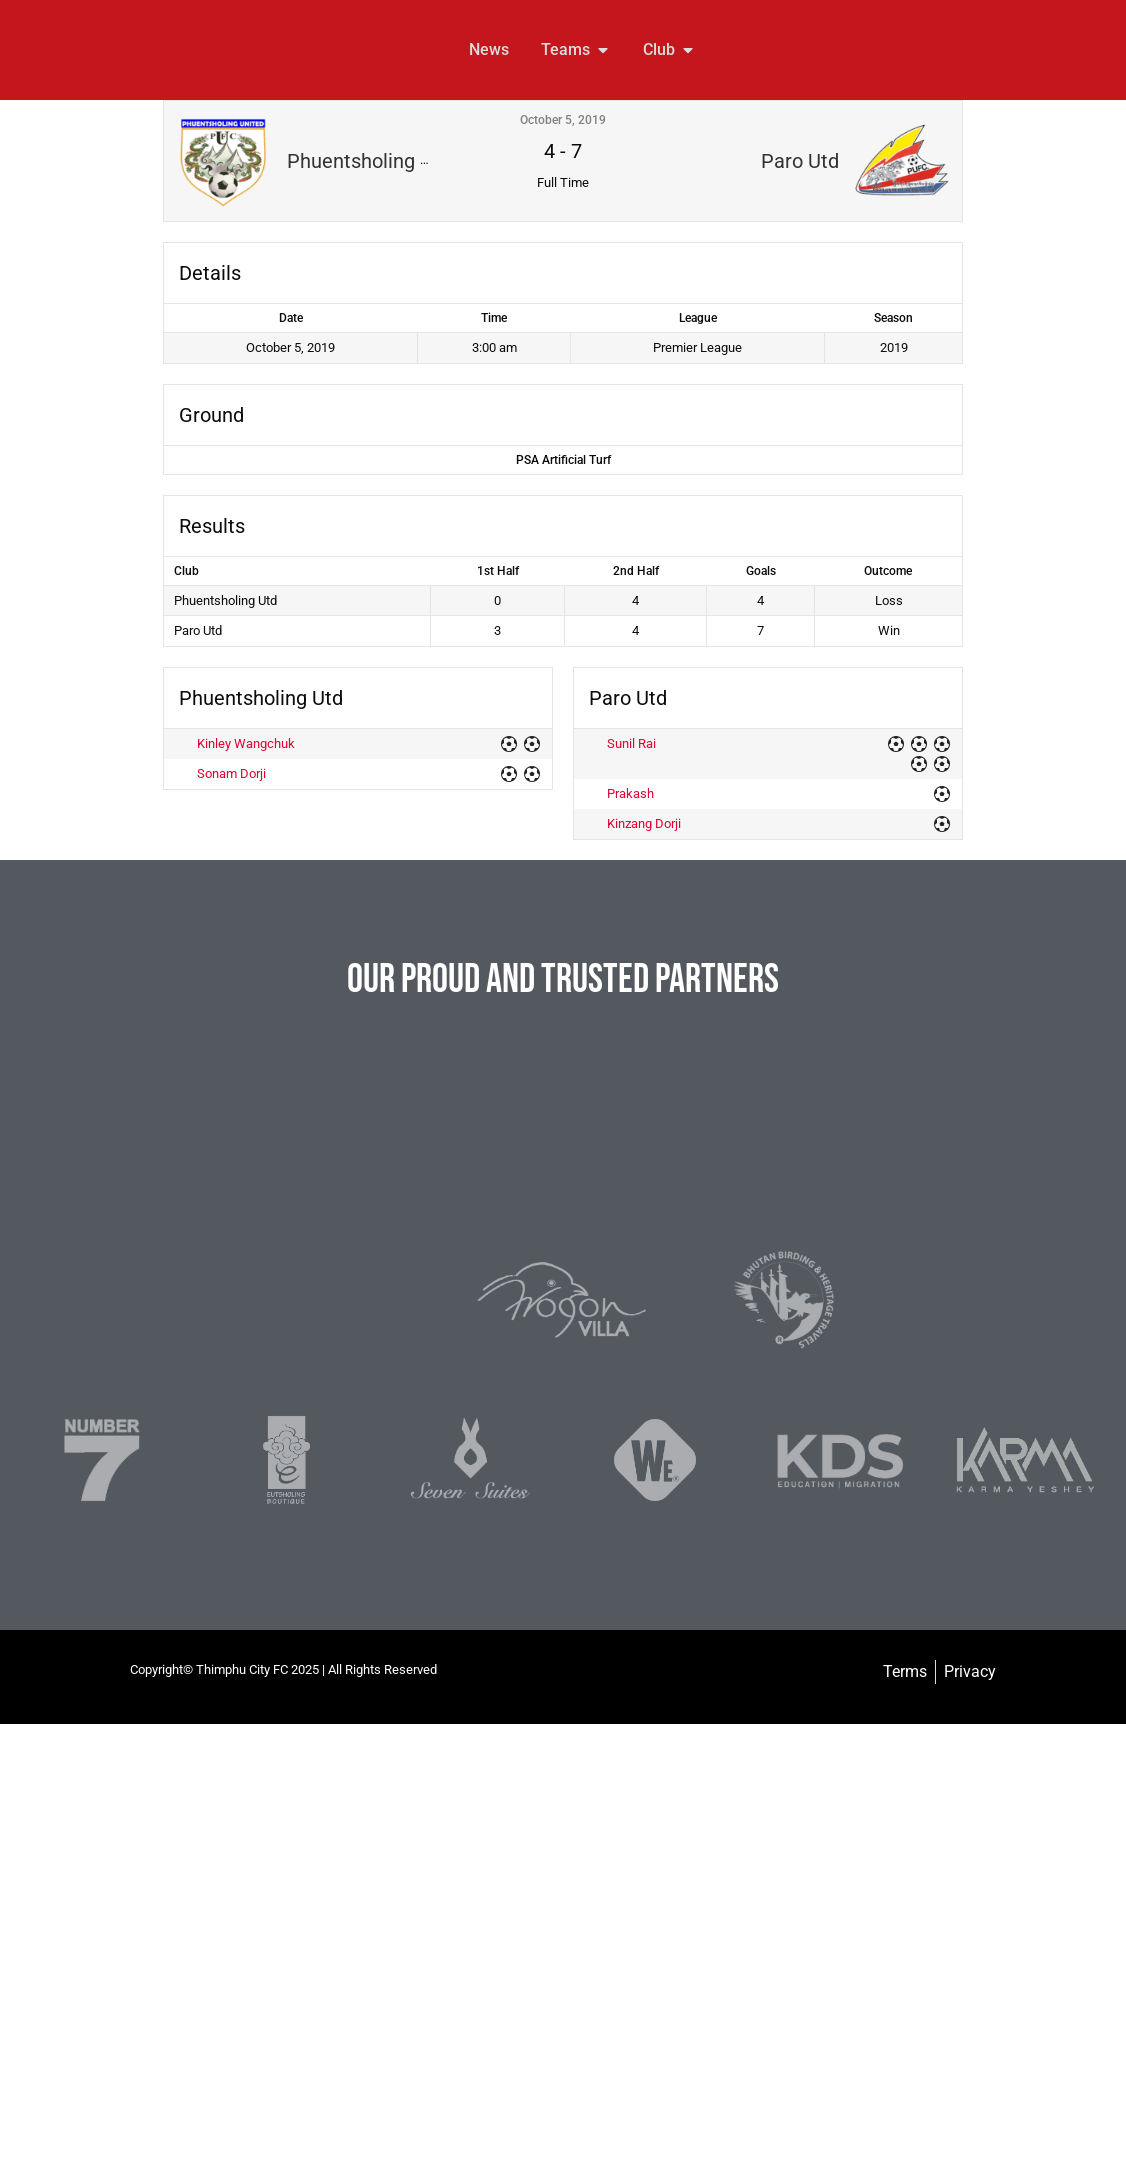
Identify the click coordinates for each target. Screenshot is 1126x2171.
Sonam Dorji (231, 773)
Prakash (630, 793)
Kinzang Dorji (644, 823)
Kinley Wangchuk (246, 743)
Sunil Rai (631, 743)
